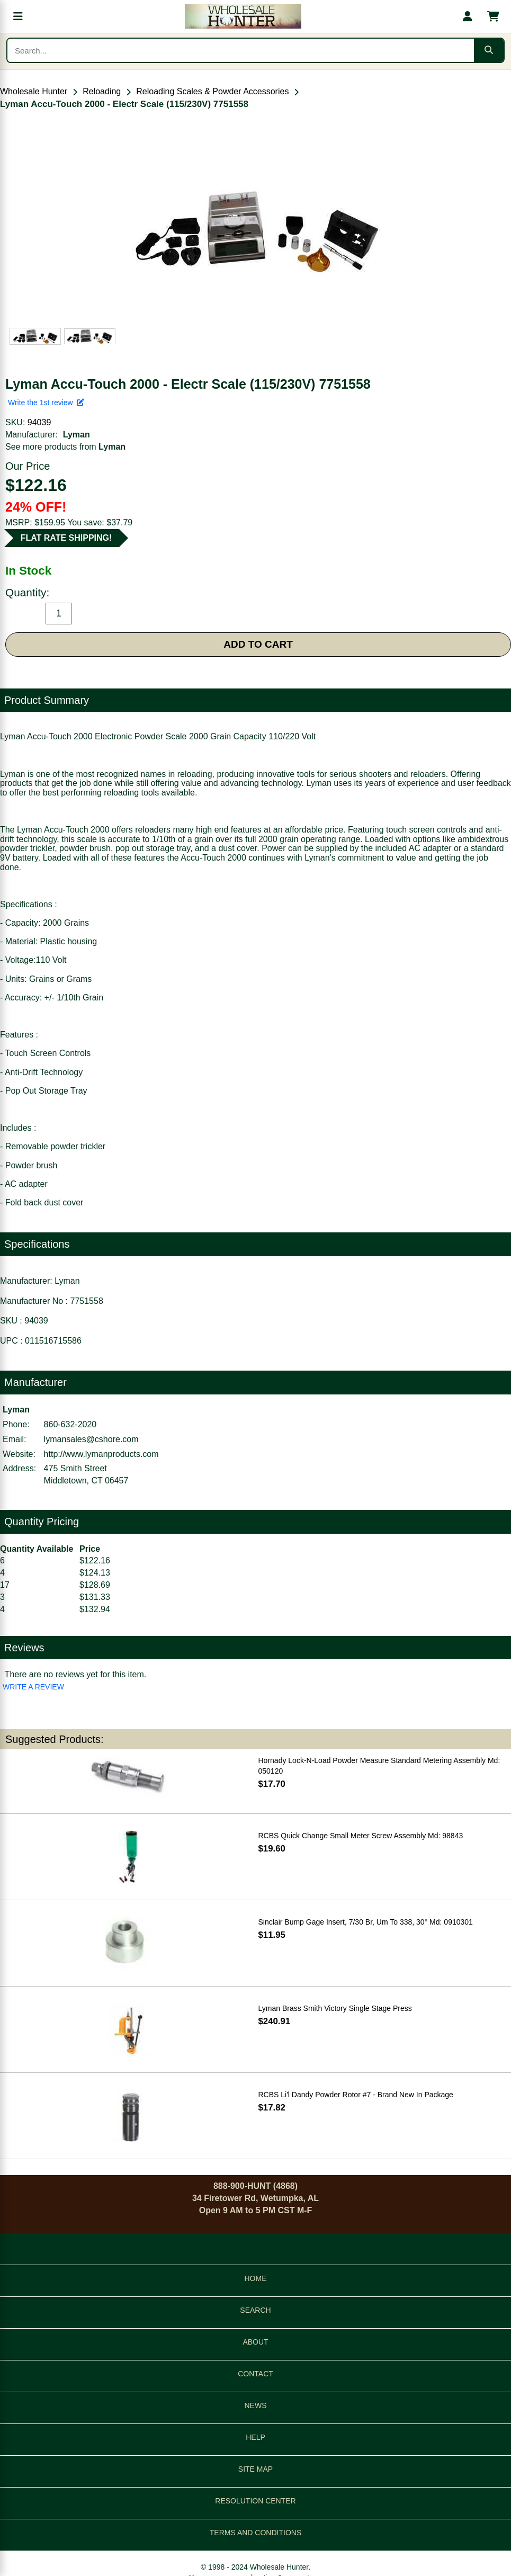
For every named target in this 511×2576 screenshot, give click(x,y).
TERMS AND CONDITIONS (255, 2532)
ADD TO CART (258, 644)
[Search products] (240, 50)
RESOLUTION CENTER (255, 2501)
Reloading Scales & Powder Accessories (212, 91)
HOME (256, 2278)
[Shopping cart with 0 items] (493, 16)
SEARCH (255, 2310)
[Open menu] (18, 16)
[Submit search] (489, 50)
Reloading (102, 91)
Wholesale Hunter (33, 91)
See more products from (65, 446)
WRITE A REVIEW (33, 1687)
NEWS (256, 2405)
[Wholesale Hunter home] (243, 16)
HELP (255, 2437)
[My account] (467, 16)
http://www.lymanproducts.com (101, 1454)
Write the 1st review (46, 402)
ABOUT (255, 2342)
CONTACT (255, 2373)
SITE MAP (255, 2469)
